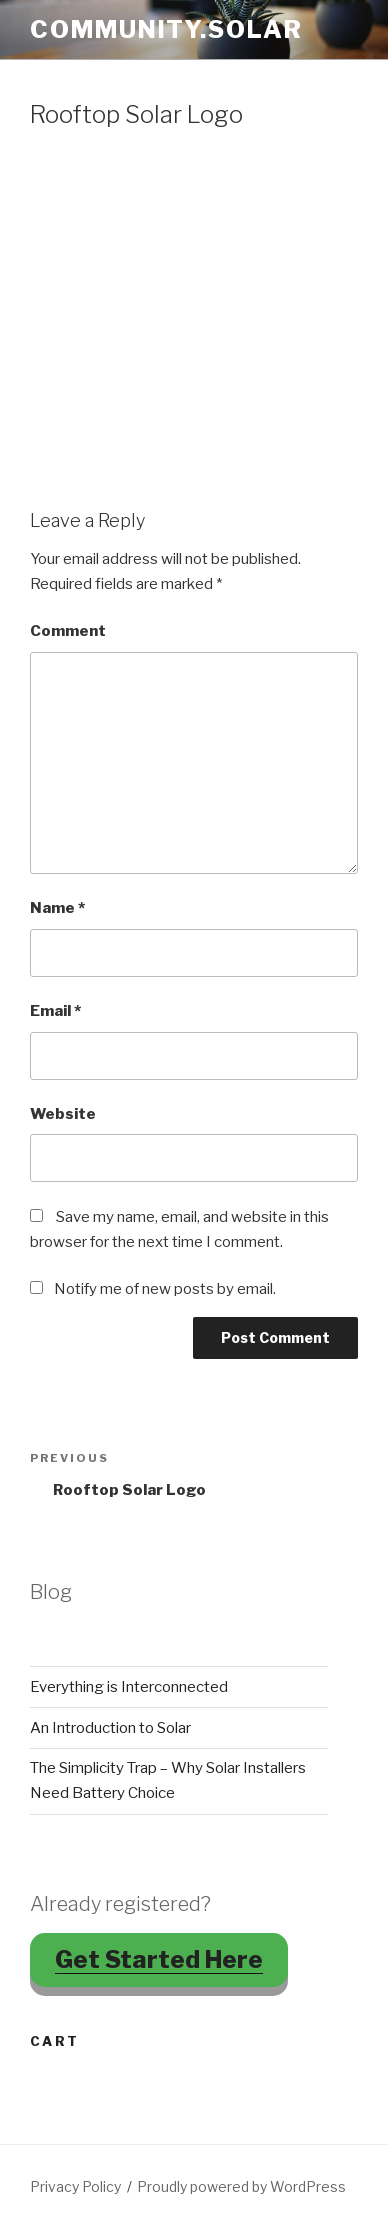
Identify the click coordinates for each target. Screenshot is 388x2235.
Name (57, 908)
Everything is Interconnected (129, 1687)
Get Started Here (159, 1959)
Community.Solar (166, 29)
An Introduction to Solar (110, 1728)
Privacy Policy (75, 2186)
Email (55, 1011)
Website (63, 1114)
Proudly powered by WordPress (241, 2186)
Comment (68, 631)
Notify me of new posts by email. (165, 1289)
